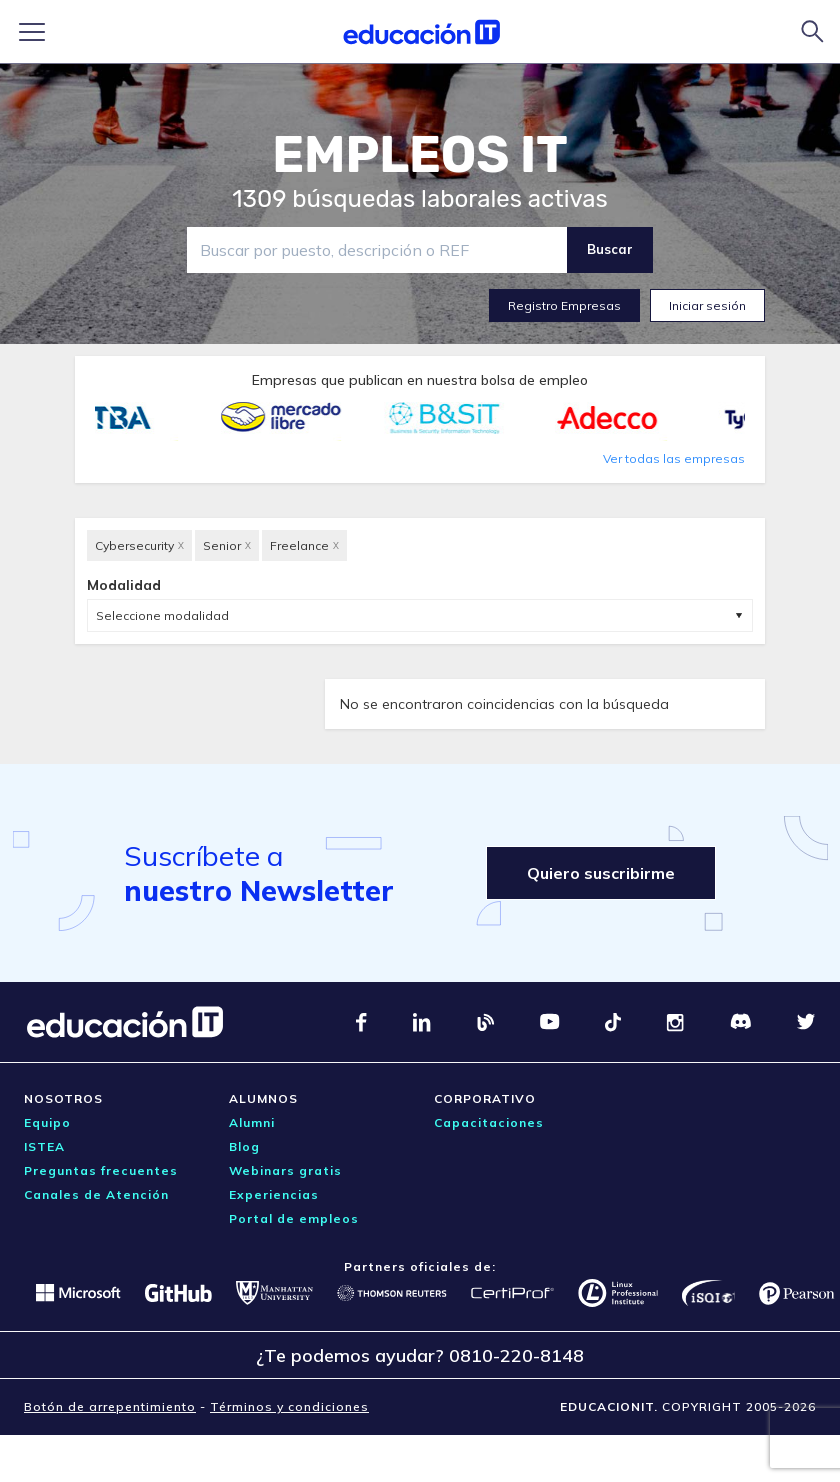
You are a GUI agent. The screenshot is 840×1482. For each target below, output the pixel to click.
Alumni (252, 1122)
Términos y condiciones (289, 1406)
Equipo (47, 1122)
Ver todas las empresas (674, 458)
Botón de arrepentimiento (110, 1406)
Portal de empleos (294, 1218)
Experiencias (274, 1194)
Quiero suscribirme (601, 873)
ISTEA (44, 1146)
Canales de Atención (96, 1194)
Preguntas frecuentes (101, 1170)
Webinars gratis (285, 1170)
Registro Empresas (564, 305)
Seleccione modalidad (162, 615)
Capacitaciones (489, 1122)
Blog (244, 1146)
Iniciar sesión (707, 305)
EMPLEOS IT (420, 155)
